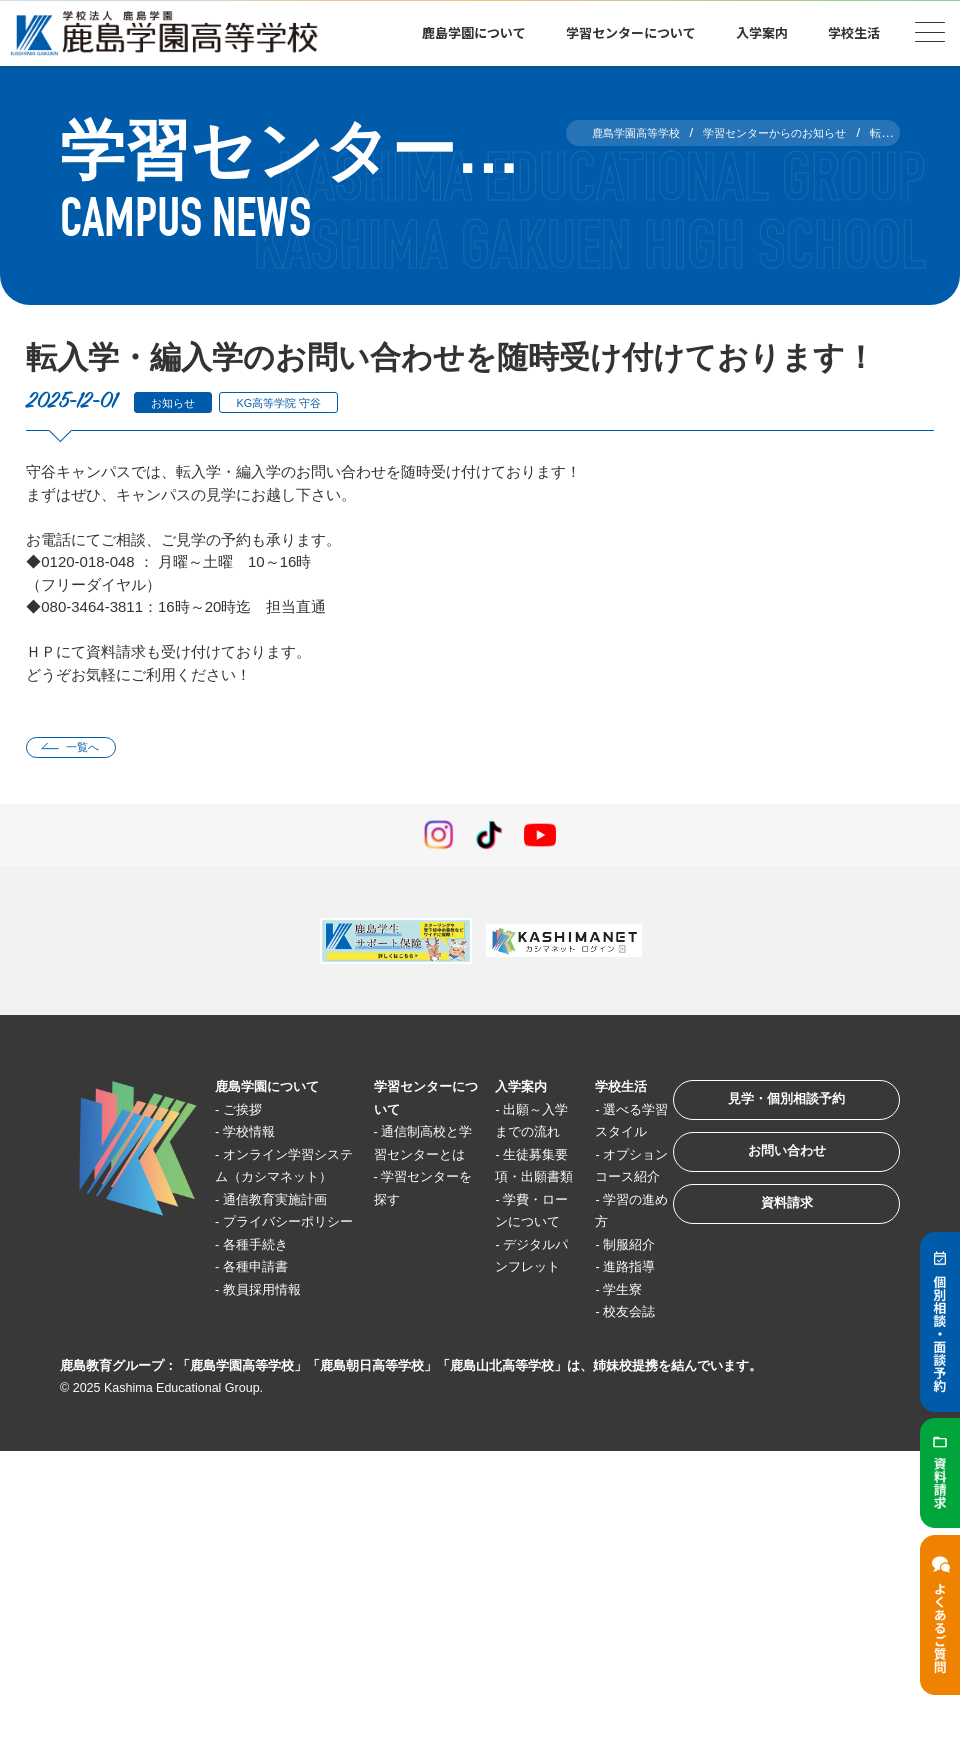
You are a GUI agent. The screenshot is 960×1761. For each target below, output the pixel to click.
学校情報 (259, 1137)
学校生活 (854, 32)
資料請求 (764, 1237)
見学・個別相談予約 (764, 1113)
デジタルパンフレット (504, 1340)
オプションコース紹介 (590, 1205)
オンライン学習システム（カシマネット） (280, 1183)
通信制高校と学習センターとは (406, 1160)
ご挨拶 (251, 1115)
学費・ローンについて (504, 1273)
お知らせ (180, 402)
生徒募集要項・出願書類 (504, 1205)
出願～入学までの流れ (504, 1138)
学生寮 (591, 1385)
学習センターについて (631, 32)
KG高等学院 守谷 (305, 402)
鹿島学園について (474, 32)
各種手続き (266, 1317)
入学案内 (762, 32)
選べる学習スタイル (590, 1138)
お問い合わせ (764, 1175)
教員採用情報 (274, 1362)
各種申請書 (266, 1340)
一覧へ (93, 749)
